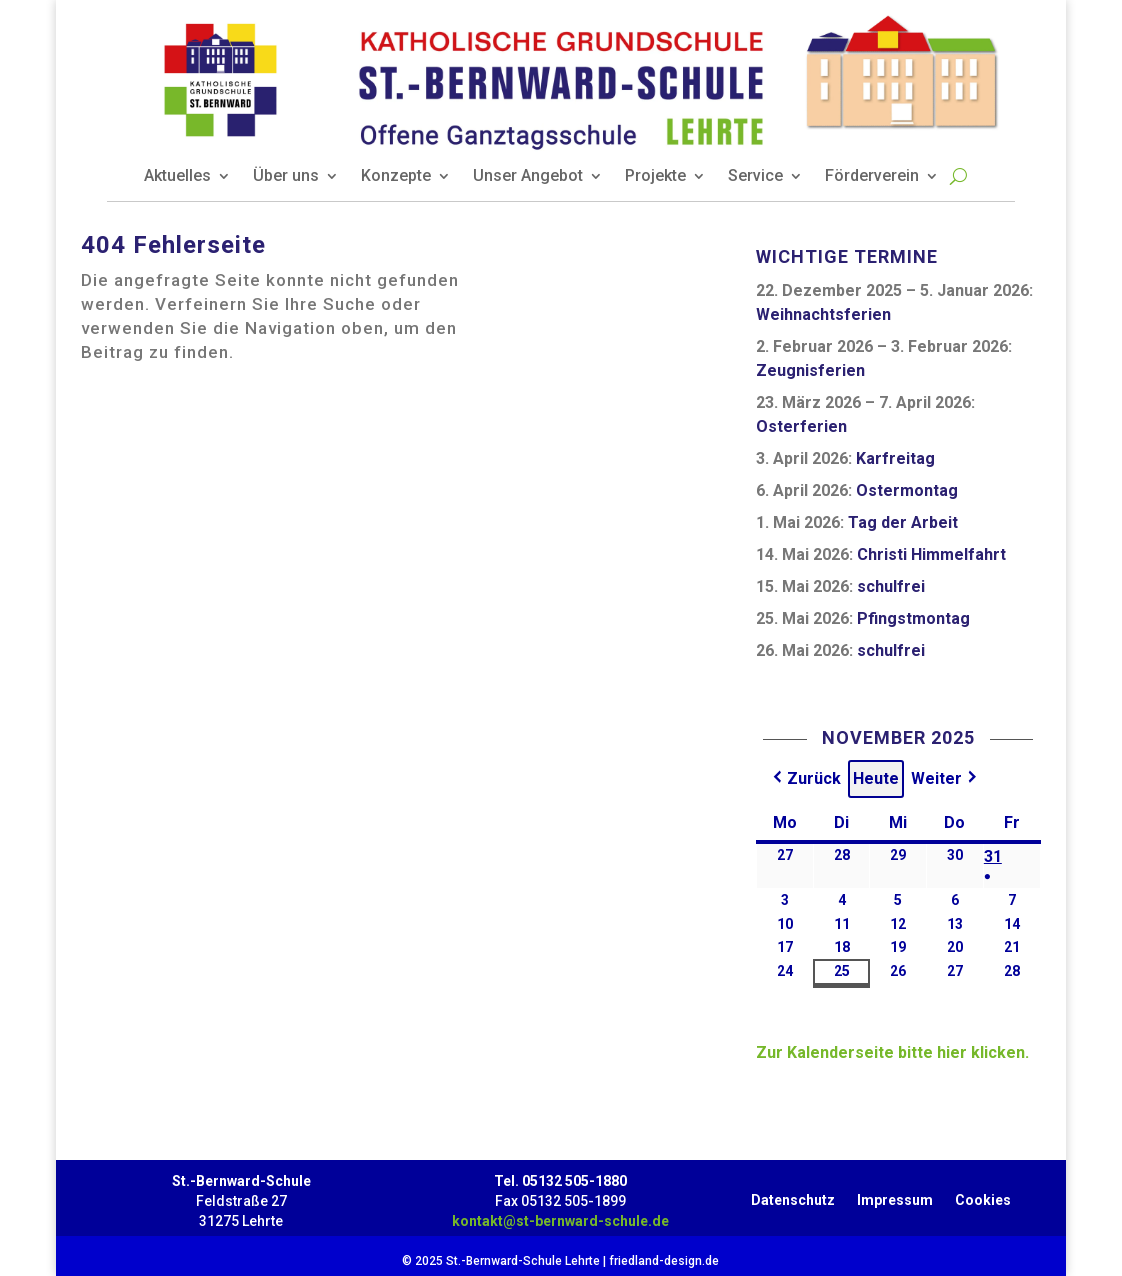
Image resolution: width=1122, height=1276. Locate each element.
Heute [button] (876, 778)
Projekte (655, 177)
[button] (805, 779)
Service (755, 177)
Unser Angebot (528, 177)
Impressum (895, 1196)
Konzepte (396, 177)
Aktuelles (177, 177)
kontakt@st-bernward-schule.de (560, 1221)
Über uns (286, 177)
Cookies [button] (983, 1196)
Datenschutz (793, 1196)
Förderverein (872, 177)
